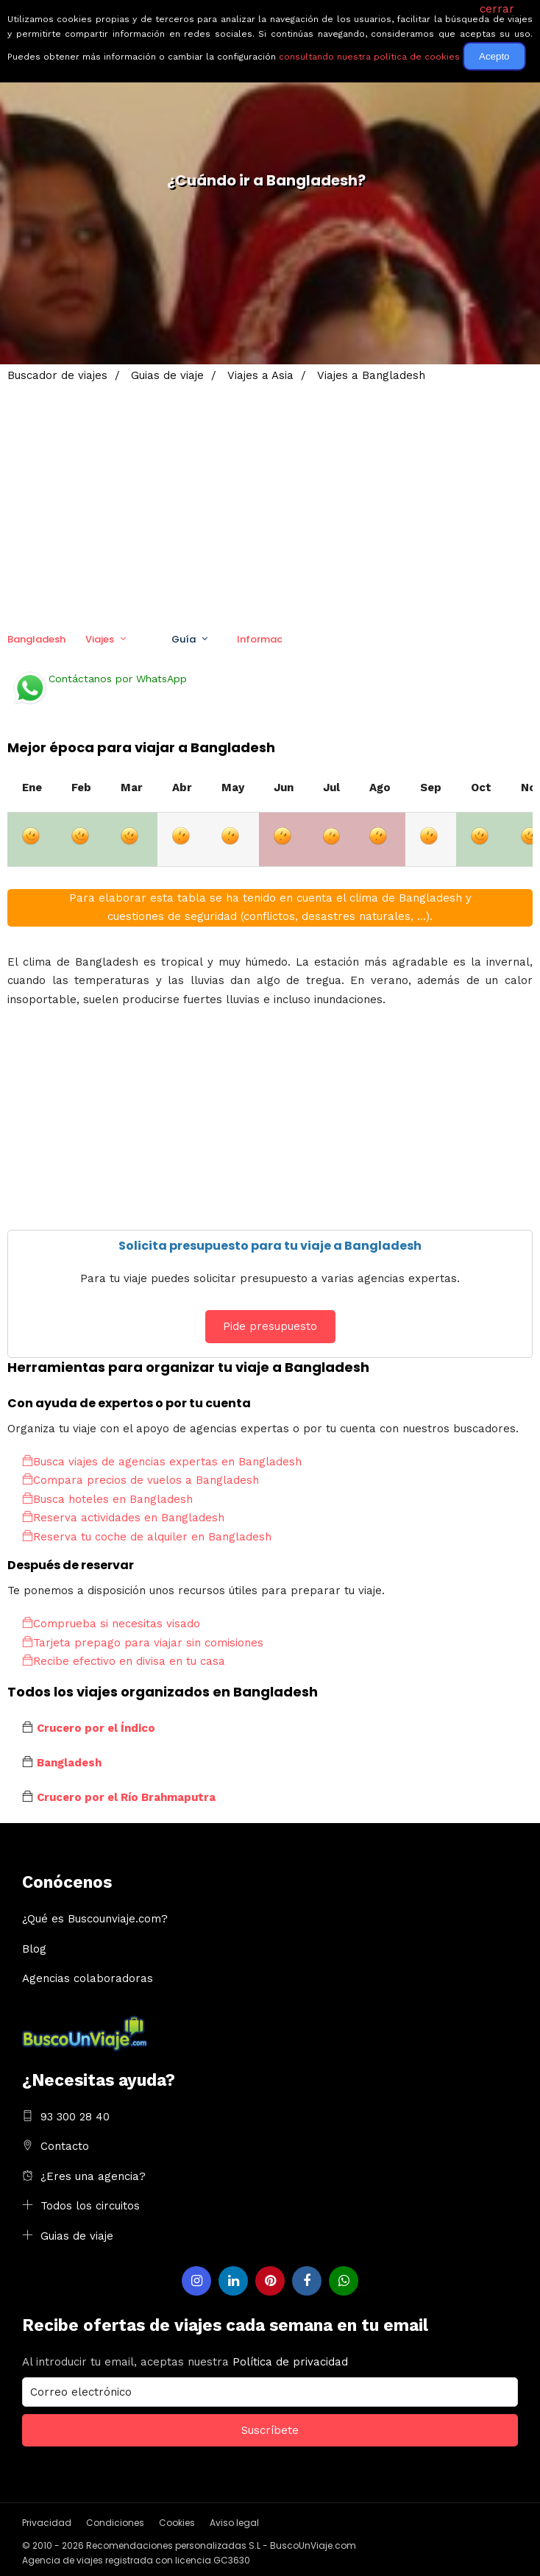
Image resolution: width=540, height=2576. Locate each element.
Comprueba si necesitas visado (111, 1623)
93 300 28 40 (75, 2116)
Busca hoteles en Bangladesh (107, 1499)
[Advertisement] (270, 497)
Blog (34, 1949)
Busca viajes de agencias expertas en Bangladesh (162, 1461)
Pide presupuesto (270, 1326)
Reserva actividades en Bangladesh (123, 1517)
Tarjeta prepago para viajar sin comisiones (142, 1642)
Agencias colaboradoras (87, 1978)
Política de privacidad (290, 2361)
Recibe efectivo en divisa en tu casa (123, 1661)
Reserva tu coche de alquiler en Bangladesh (146, 1536)
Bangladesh (36, 639)
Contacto (64, 2146)
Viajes (99, 639)
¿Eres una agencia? (93, 2176)
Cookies (177, 2522)
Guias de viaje (76, 2236)
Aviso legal (234, 2522)
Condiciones (115, 2522)
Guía (183, 639)
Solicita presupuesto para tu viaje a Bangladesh (270, 1245)
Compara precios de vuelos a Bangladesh (140, 1480)
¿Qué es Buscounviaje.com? (95, 1918)
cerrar (497, 8)
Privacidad (46, 2522)
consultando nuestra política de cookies (369, 57)
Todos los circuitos (90, 2205)
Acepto (494, 56)
